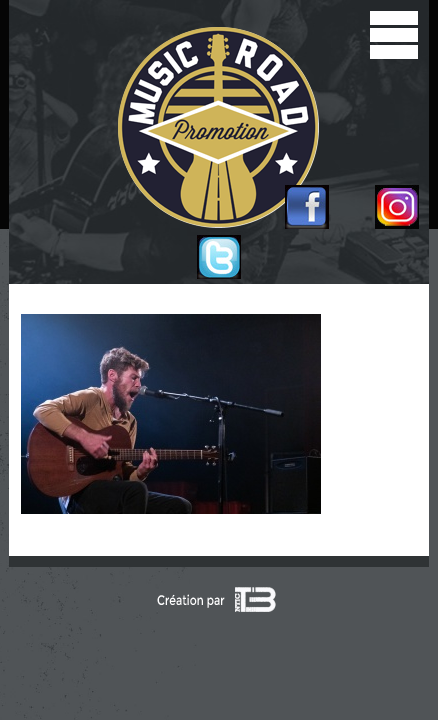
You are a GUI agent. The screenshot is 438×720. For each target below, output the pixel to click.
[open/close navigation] (394, 35)
